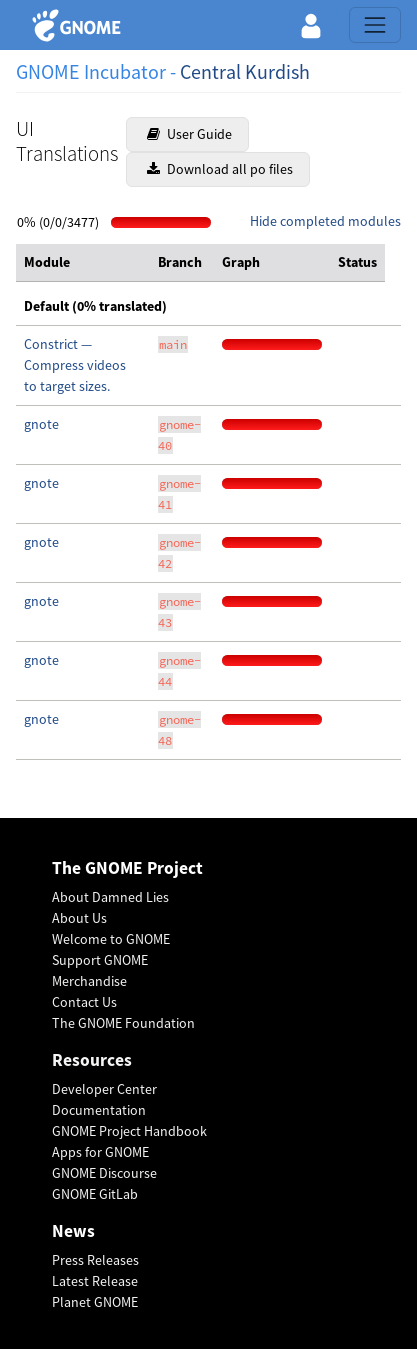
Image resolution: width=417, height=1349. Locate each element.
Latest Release (95, 1281)
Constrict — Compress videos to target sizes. (75, 365)
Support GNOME (100, 960)
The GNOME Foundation (123, 1023)
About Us (79, 918)
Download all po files (220, 169)
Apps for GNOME (100, 1152)
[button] (311, 25)
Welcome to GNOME (111, 939)
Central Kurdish (245, 71)
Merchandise (89, 981)
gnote (41, 424)
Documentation (99, 1110)
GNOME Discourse (104, 1173)
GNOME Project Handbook (129, 1131)
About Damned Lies (110, 897)
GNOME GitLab (95, 1194)
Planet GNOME (95, 1302)
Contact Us (84, 1002)
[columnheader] (83, 263)
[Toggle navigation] (375, 25)
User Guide (189, 134)
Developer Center (104, 1089)
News (73, 1231)
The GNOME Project (127, 868)
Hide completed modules (325, 221)
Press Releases (95, 1260)
